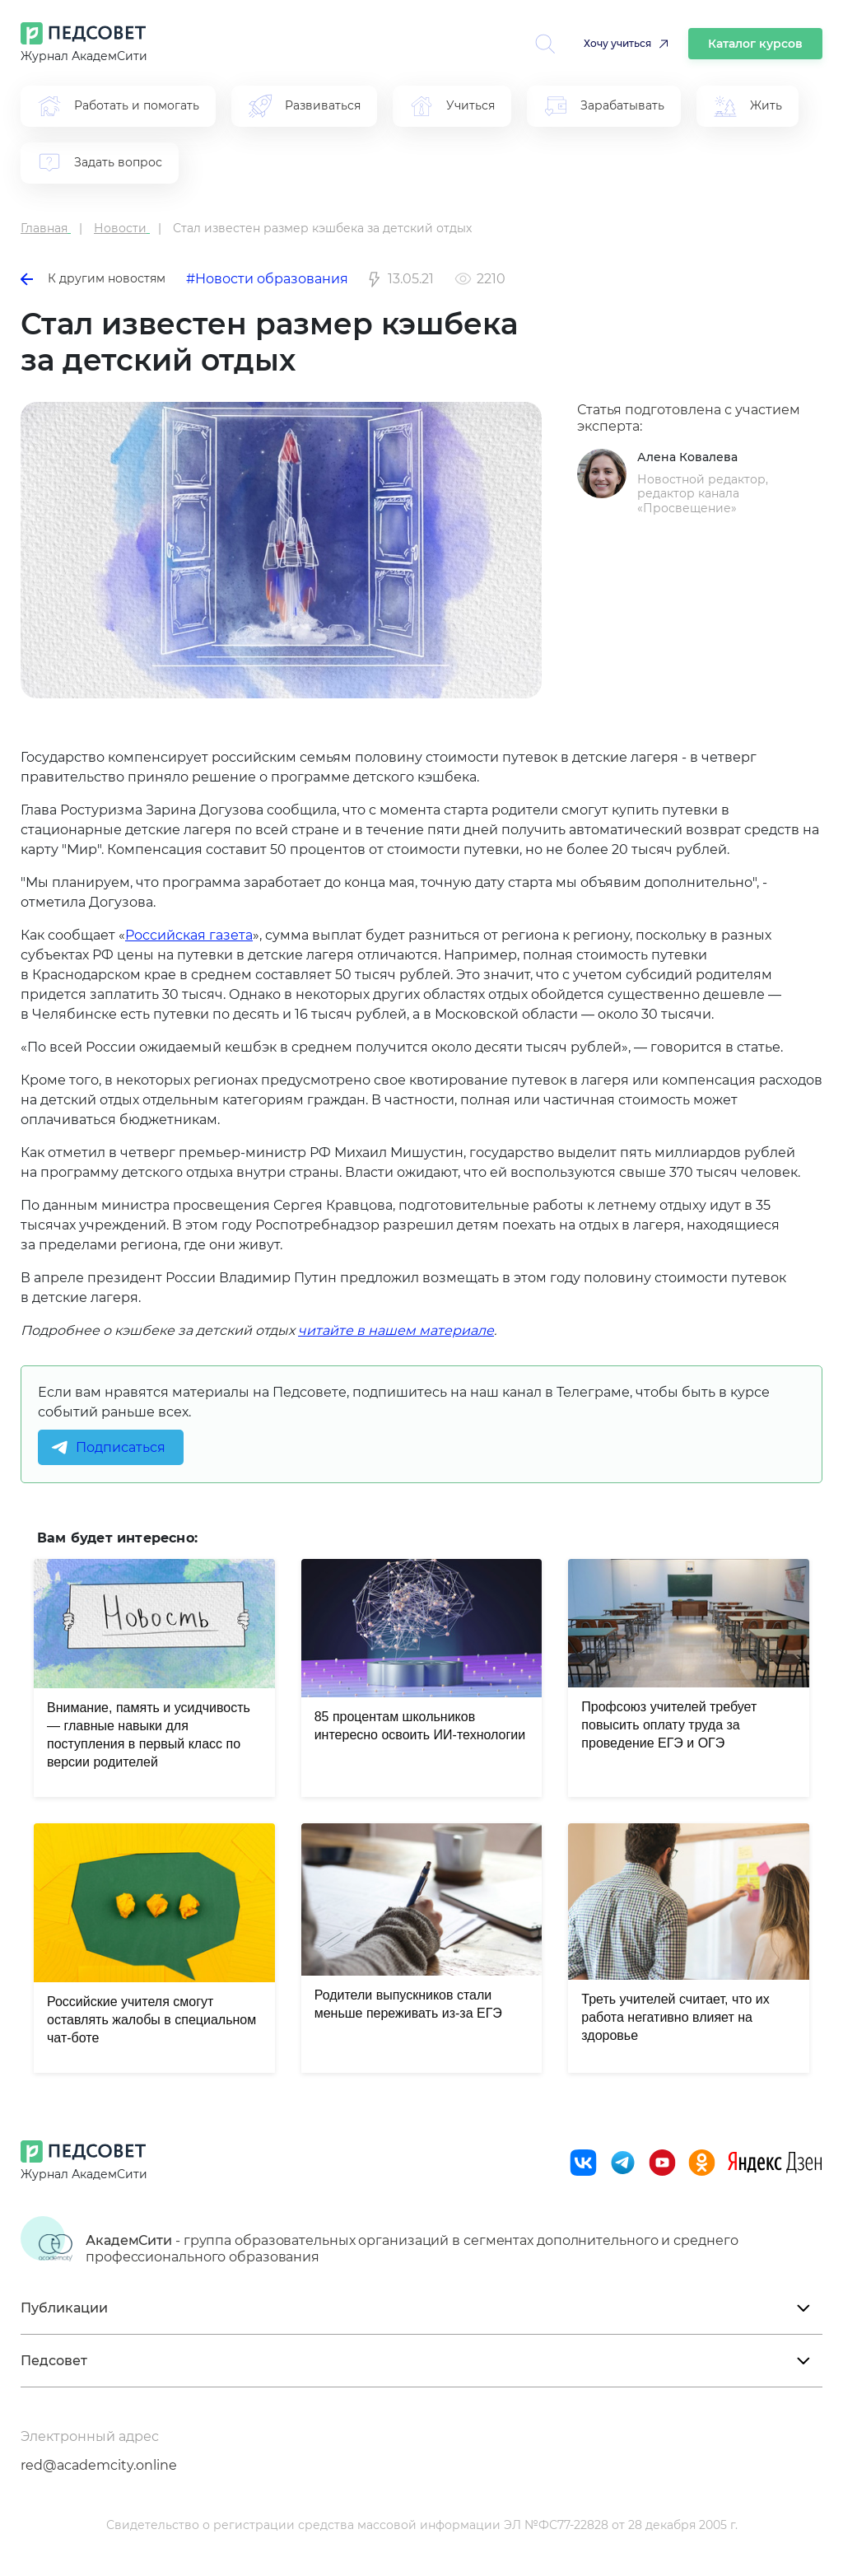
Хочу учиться (617, 43)
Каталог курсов (755, 43)
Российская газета (189, 935)
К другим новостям (93, 278)
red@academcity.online (99, 2465)
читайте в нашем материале (396, 1330)
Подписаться (120, 1447)
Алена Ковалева (687, 457)
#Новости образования (267, 279)
